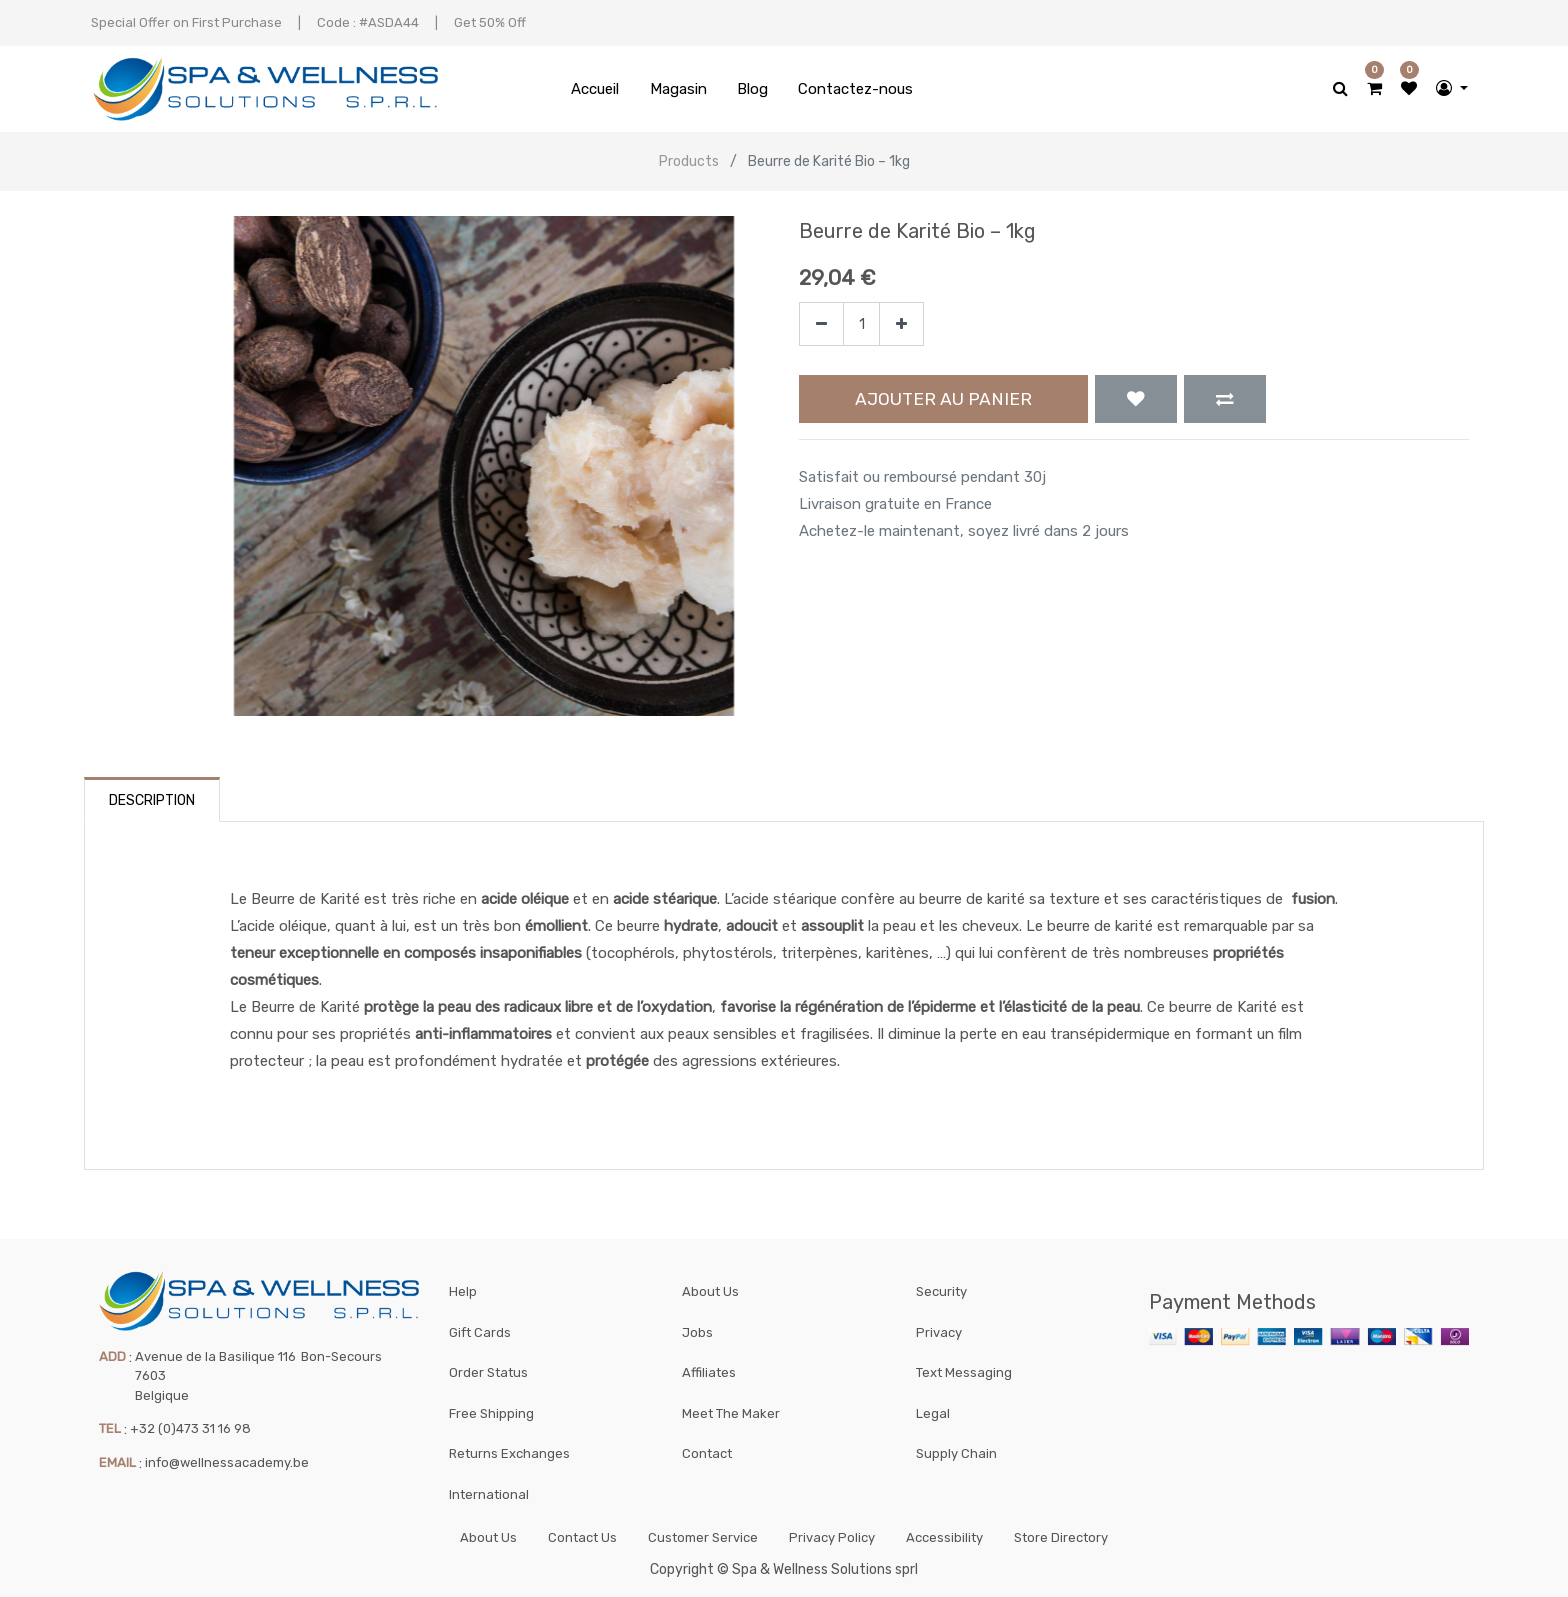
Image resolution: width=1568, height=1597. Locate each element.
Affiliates (709, 1368)
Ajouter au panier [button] (943, 399)
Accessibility (944, 1535)
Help (463, 1286)
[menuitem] (595, 89)
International (489, 1491)
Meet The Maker (731, 1409)
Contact (707, 1450)
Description (152, 800)
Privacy (939, 1327)
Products (689, 161)
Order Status (488, 1368)
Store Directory (1061, 1535)
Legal (933, 1409)
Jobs (697, 1327)
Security (941, 1286)
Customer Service (703, 1535)
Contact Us (582, 1535)
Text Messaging (964, 1368)
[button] (1136, 399)
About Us (710, 1286)
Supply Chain (956, 1450)
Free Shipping (491, 1409)
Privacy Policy (832, 1535)
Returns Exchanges (509, 1450)
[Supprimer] (821, 324)
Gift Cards (480, 1327)
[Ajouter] (901, 324)
